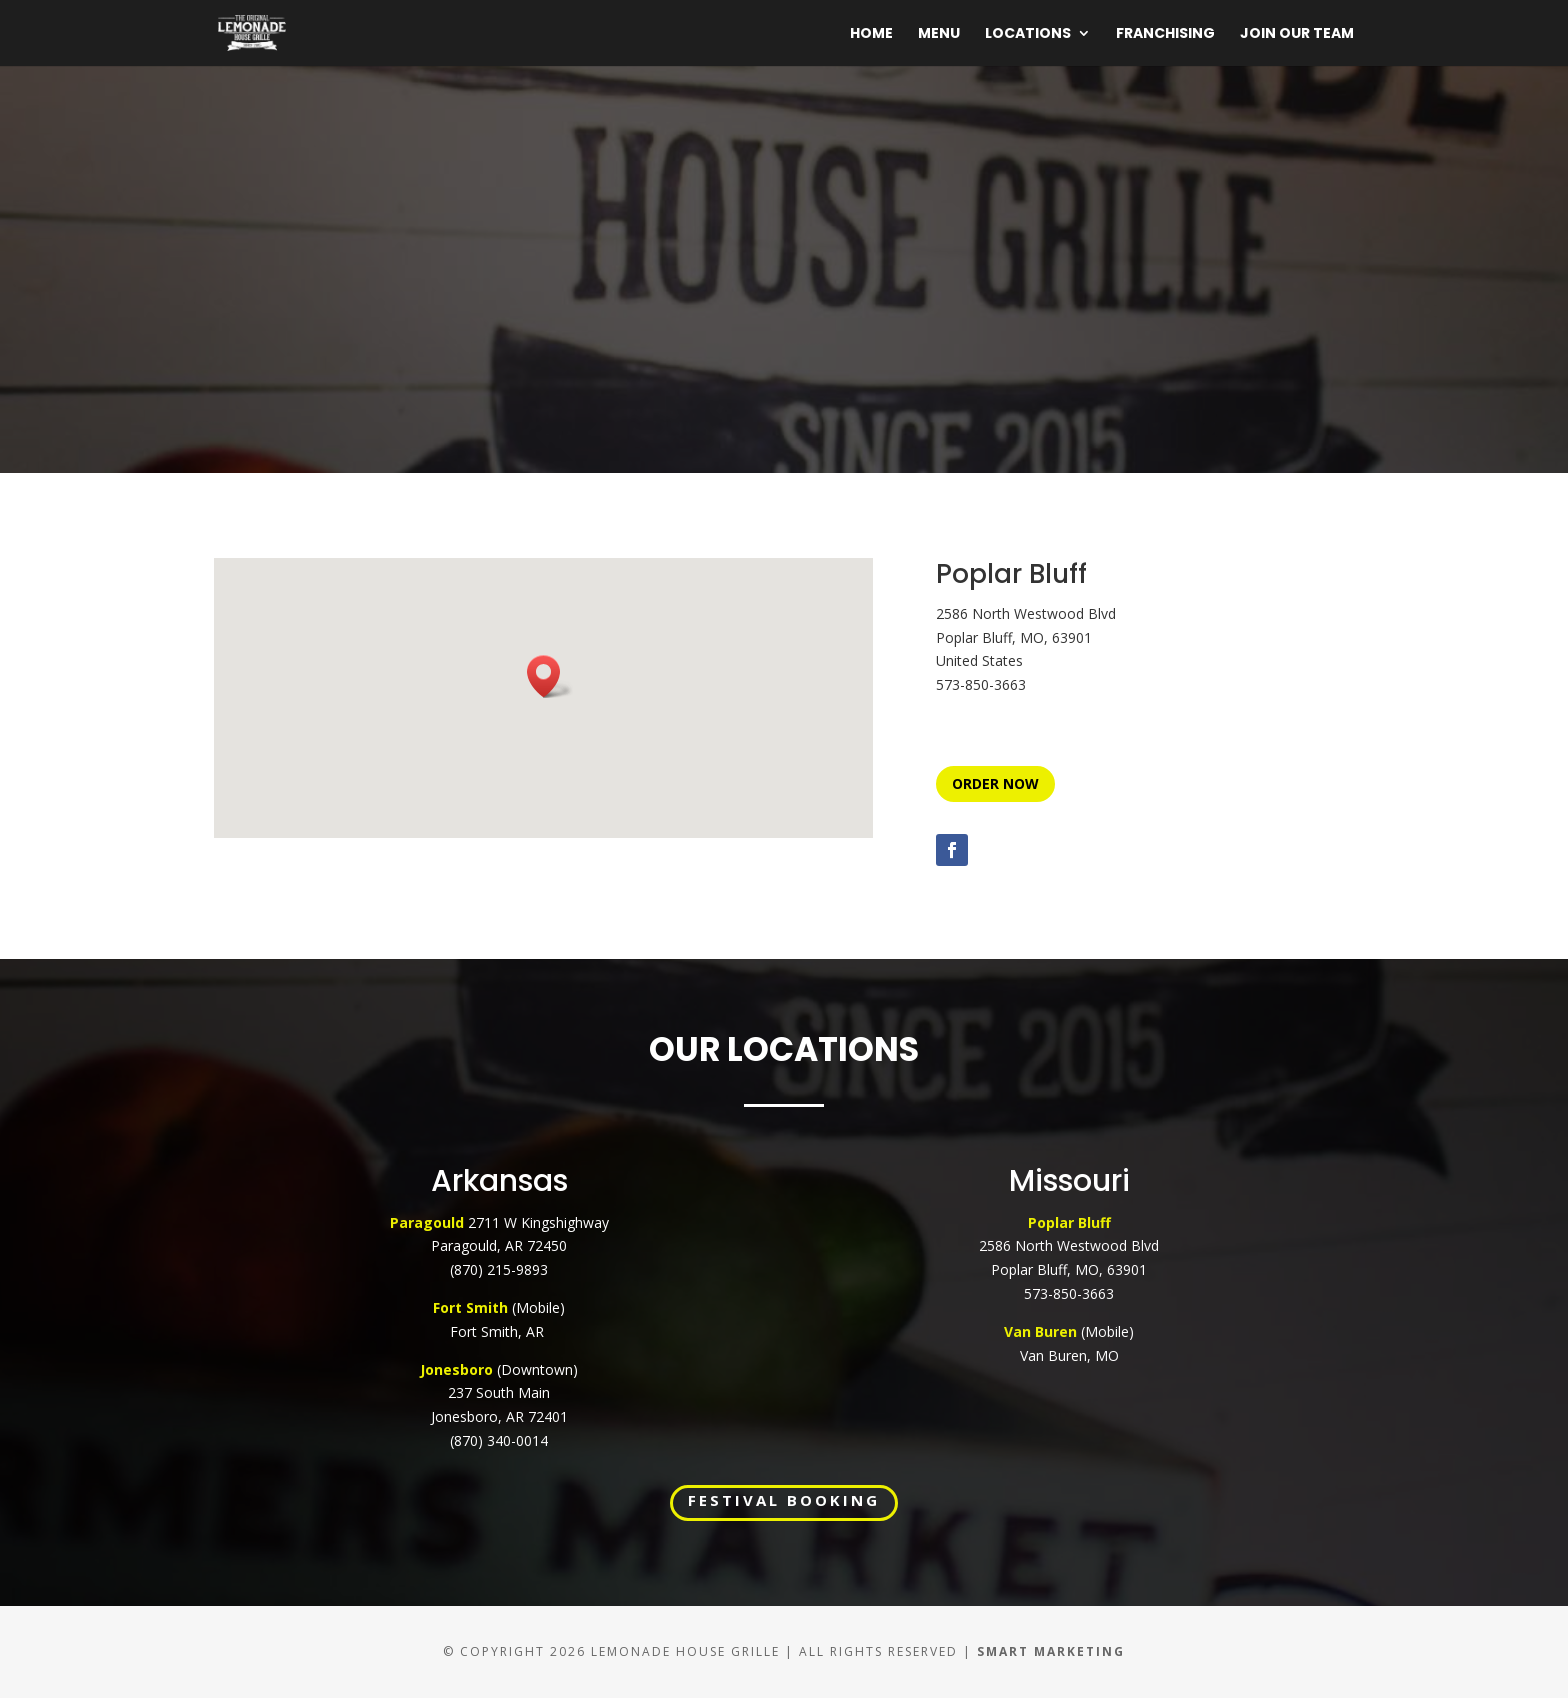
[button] (550, 676)
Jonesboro (456, 1369)
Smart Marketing (1051, 1651)
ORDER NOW (995, 783)
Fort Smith (472, 1307)
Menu (939, 34)
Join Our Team (1297, 34)
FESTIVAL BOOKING (784, 1500)
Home (871, 34)
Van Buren (1040, 1331)
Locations (1028, 34)
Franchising (1165, 34)
